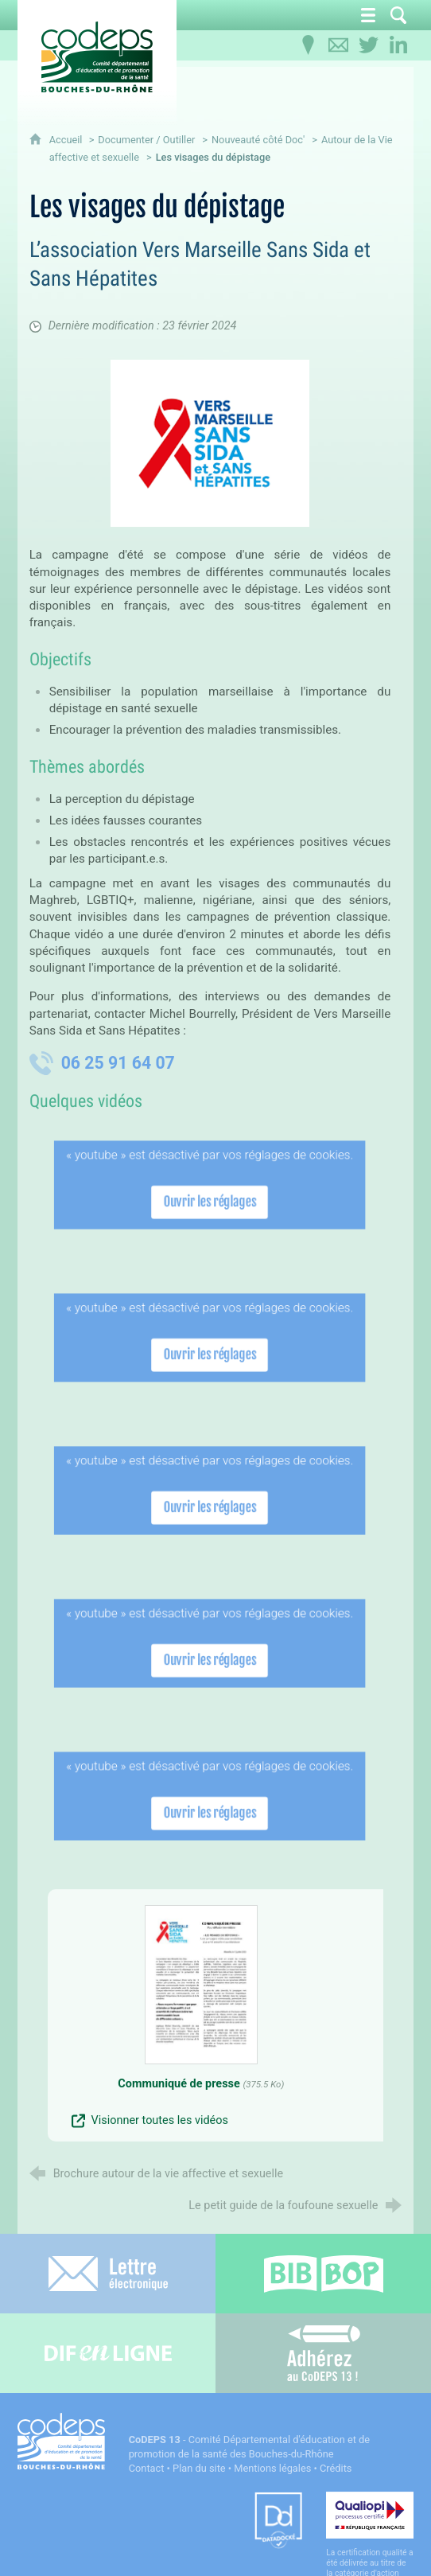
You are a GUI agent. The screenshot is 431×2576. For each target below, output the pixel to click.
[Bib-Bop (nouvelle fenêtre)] (323, 2273)
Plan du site (199, 2468)
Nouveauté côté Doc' (258, 140)
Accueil (67, 140)
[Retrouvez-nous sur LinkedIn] (398, 45)
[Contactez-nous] (338, 45)
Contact (147, 2468)
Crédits (335, 2468)
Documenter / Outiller (146, 140)
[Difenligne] (108, 2353)
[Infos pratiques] (308, 45)
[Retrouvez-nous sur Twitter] (368, 45)
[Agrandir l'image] (210, 442)
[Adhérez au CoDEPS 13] (323, 2353)
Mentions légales (272, 2468)
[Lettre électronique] (108, 2273)
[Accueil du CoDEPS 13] (97, 57)
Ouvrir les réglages (209, 1201)
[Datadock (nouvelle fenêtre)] (278, 2521)
